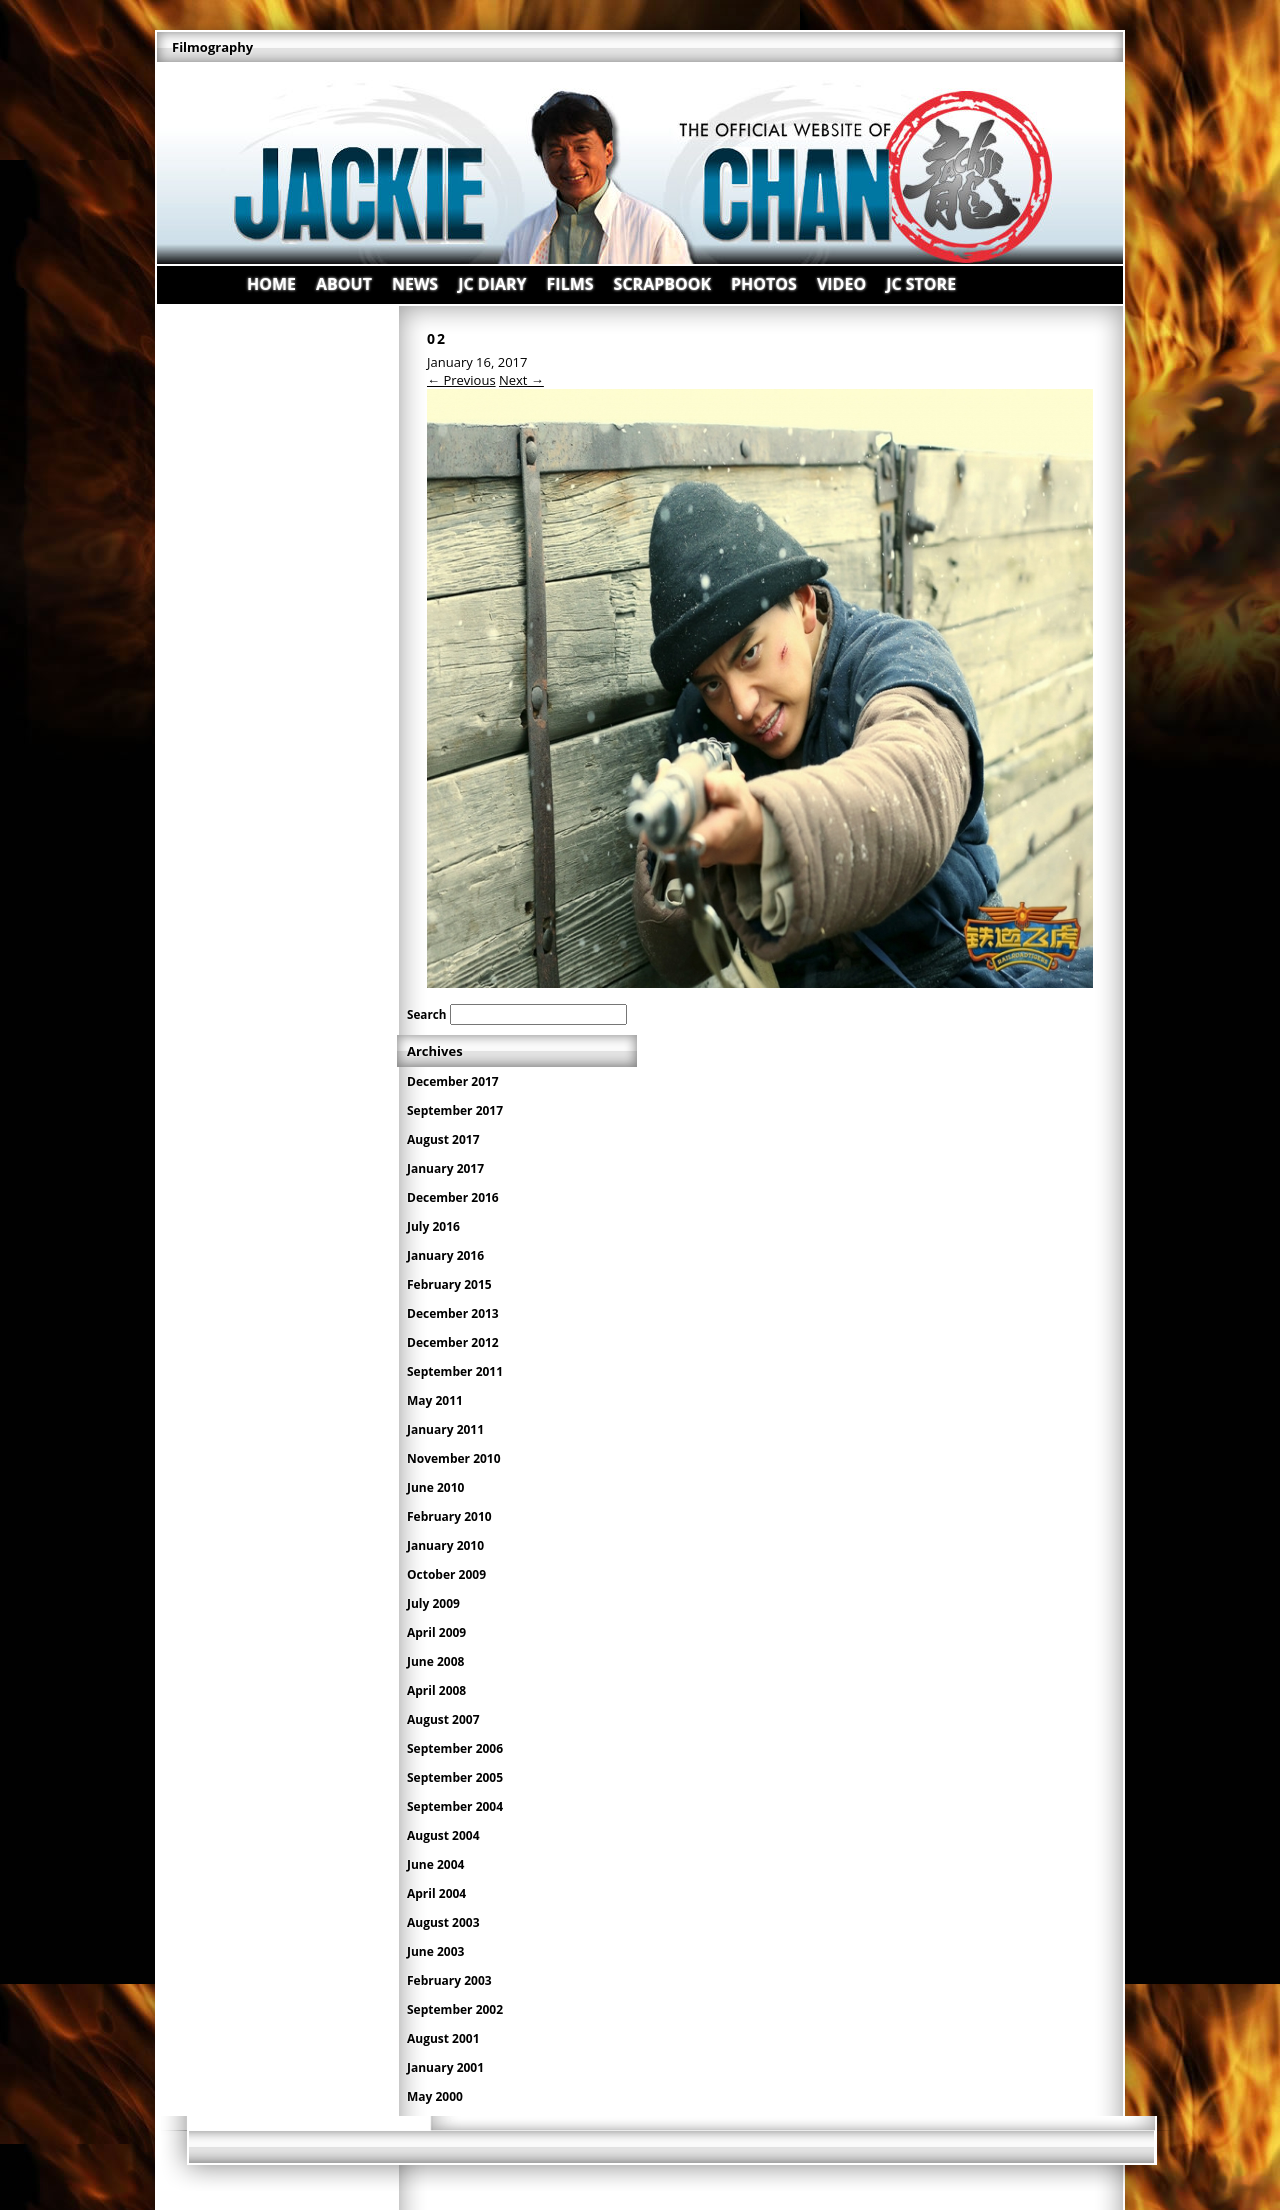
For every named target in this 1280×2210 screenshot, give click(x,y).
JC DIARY (492, 284)
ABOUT (344, 284)
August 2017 (443, 1139)
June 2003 (435, 1951)
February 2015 (449, 1284)
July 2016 (433, 1226)
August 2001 (443, 2038)
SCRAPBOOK (663, 284)
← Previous (461, 380)
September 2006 (455, 1748)
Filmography (212, 47)
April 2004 (436, 1893)
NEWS (415, 284)
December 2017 (453, 1081)
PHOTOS (764, 284)
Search (426, 1014)
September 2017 (455, 1110)
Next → (521, 380)
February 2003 (449, 1980)
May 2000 (435, 2096)
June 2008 (435, 1661)
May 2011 (435, 1400)
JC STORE (921, 284)
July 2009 (433, 1603)
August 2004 (443, 1835)
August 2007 (443, 1719)
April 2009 (436, 1632)
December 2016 (453, 1197)
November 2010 (454, 1458)
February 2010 (449, 1516)
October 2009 (446, 1574)
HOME (271, 284)
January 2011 (445, 1429)
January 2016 (445, 1255)
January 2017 (445, 1168)
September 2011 (455, 1371)
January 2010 (445, 1545)
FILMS (570, 284)
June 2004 (435, 1864)
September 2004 (455, 1806)
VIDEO (841, 284)
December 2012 (453, 1342)
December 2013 (453, 1313)
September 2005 (455, 1777)
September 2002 (455, 2009)
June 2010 (435, 1487)
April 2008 (436, 1690)
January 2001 (445, 2067)
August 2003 (443, 1922)
